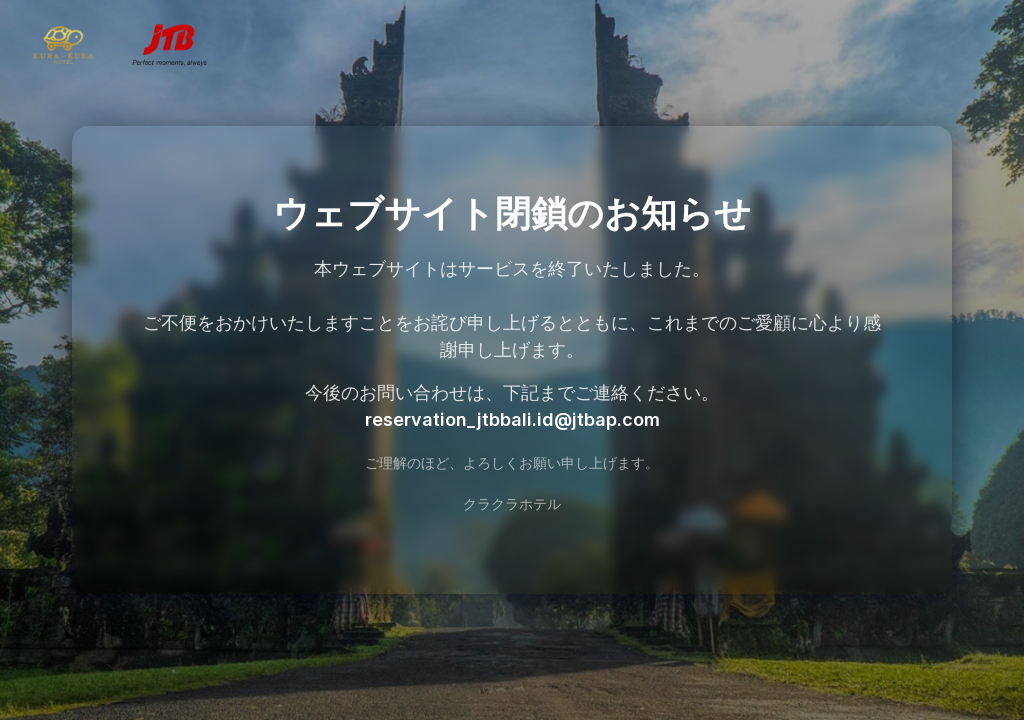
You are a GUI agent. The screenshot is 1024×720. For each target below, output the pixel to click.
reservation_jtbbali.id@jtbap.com (512, 419)
